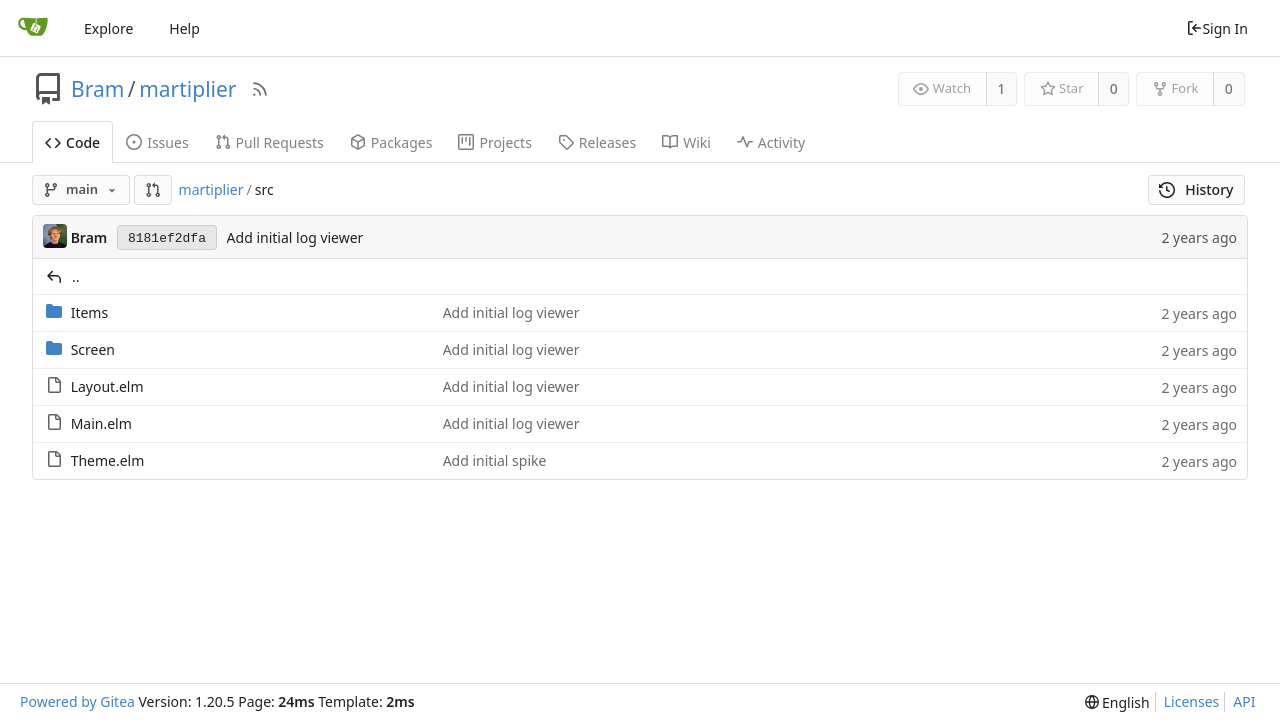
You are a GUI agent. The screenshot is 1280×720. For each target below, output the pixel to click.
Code (72, 142)
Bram (97, 89)
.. (76, 276)
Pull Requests (269, 142)
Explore (108, 28)
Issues (157, 142)
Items (90, 312)
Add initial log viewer (295, 237)
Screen (93, 349)
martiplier (187, 89)
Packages (391, 142)
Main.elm (101, 423)
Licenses (1192, 701)
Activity (771, 142)
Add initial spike (495, 460)
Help (184, 28)
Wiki (686, 142)
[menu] (1117, 702)
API (1244, 701)
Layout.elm (107, 386)
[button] (153, 190)
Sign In (1217, 28)
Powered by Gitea (77, 701)
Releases (597, 142)
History (1196, 189)
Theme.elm (108, 460)
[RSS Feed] (260, 89)
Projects (494, 142)
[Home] (33, 28)
